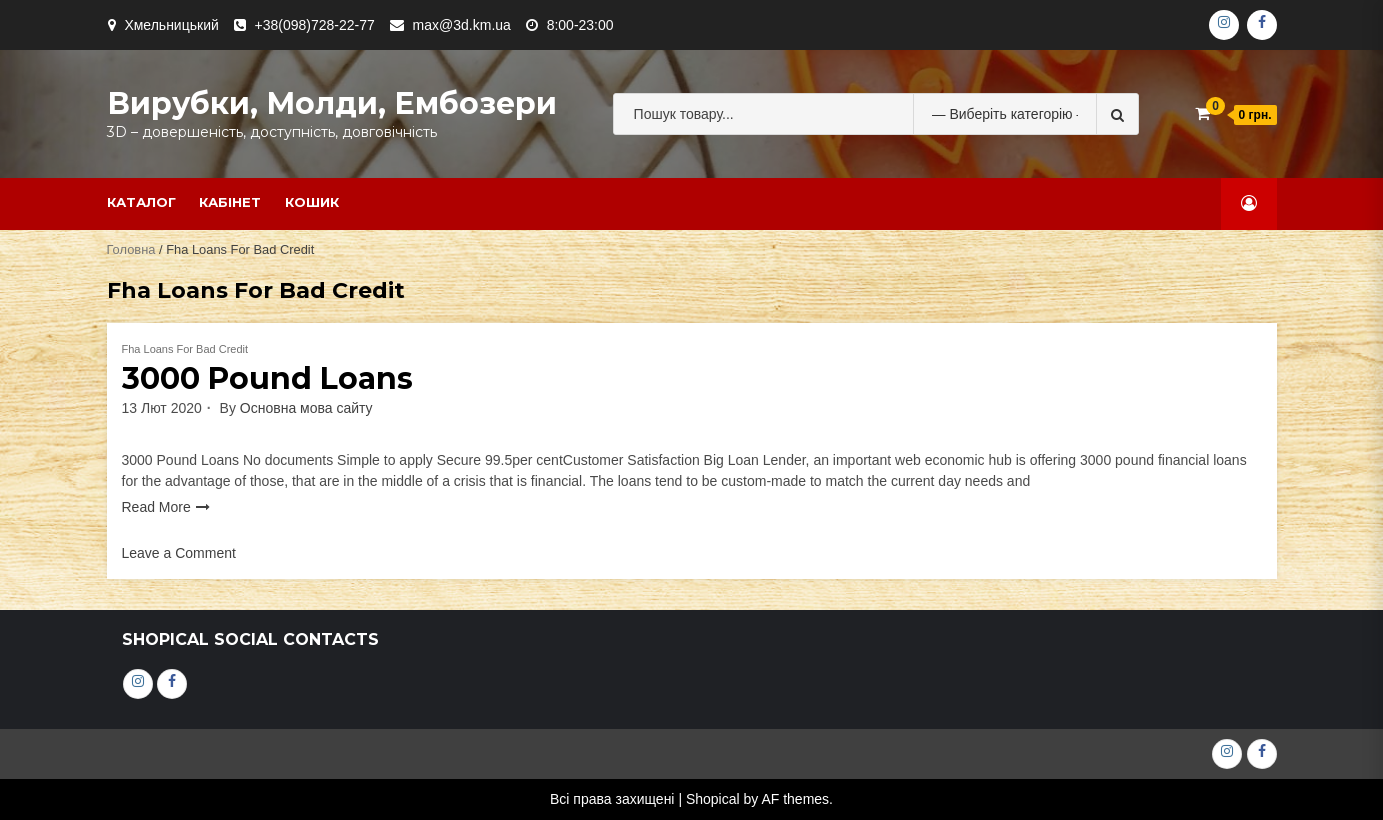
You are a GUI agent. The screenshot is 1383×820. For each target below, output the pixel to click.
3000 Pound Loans (267, 378)
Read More (156, 507)
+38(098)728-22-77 (315, 25)
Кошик (312, 202)
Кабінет (230, 202)
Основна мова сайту (306, 408)
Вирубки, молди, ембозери (332, 103)
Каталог (141, 202)
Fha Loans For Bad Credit (185, 349)
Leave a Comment (179, 553)
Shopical (713, 799)
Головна (131, 249)
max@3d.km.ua (462, 25)
